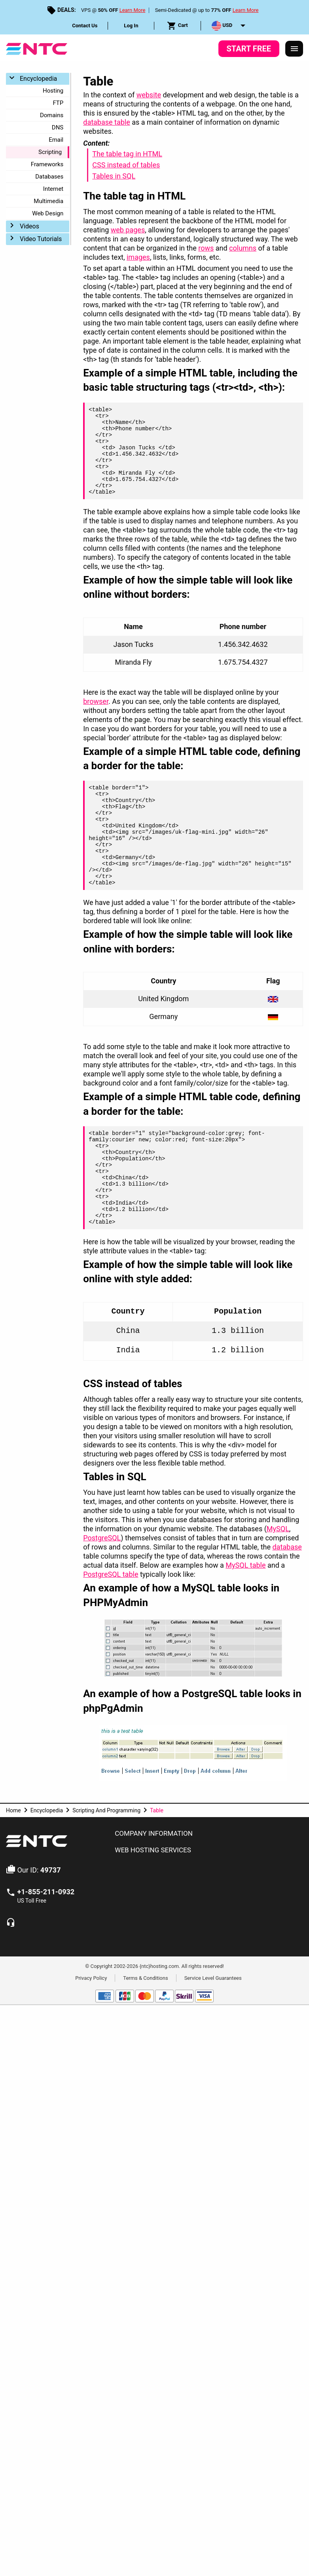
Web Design (47, 213)
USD (222, 25)
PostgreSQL (102, 1538)
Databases (49, 176)
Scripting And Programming (106, 1810)
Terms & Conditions (145, 1978)
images (138, 257)
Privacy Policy (91, 1978)
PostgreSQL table (110, 1574)
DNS (57, 127)
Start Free (249, 48)
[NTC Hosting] (36, 48)
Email (56, 139)
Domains (51, 115)
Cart (177, 25)
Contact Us (84, 26)
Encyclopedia (38, 78)
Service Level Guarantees (213, 1978)
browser (95, 701)
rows (206, 248)
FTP (58, 102)
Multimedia (48, 201)
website (148, 95)
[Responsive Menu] (294, 49)
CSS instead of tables (126, 165)
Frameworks (47, 164)
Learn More (132, 10)
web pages (128, 230)
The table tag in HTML (127, 154)
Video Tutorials (41, 239)
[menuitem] (85, 26)
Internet (53, 188)
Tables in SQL (113, 176)
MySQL (278, 1529)
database (286, 1547)
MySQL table (245, 1565)
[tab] (206, 1833)
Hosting (53, 90)
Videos (29, 226)
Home (13, 1810)
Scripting (50, 152)
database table (106, 122)
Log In (131, 26)
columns (242, 248)
